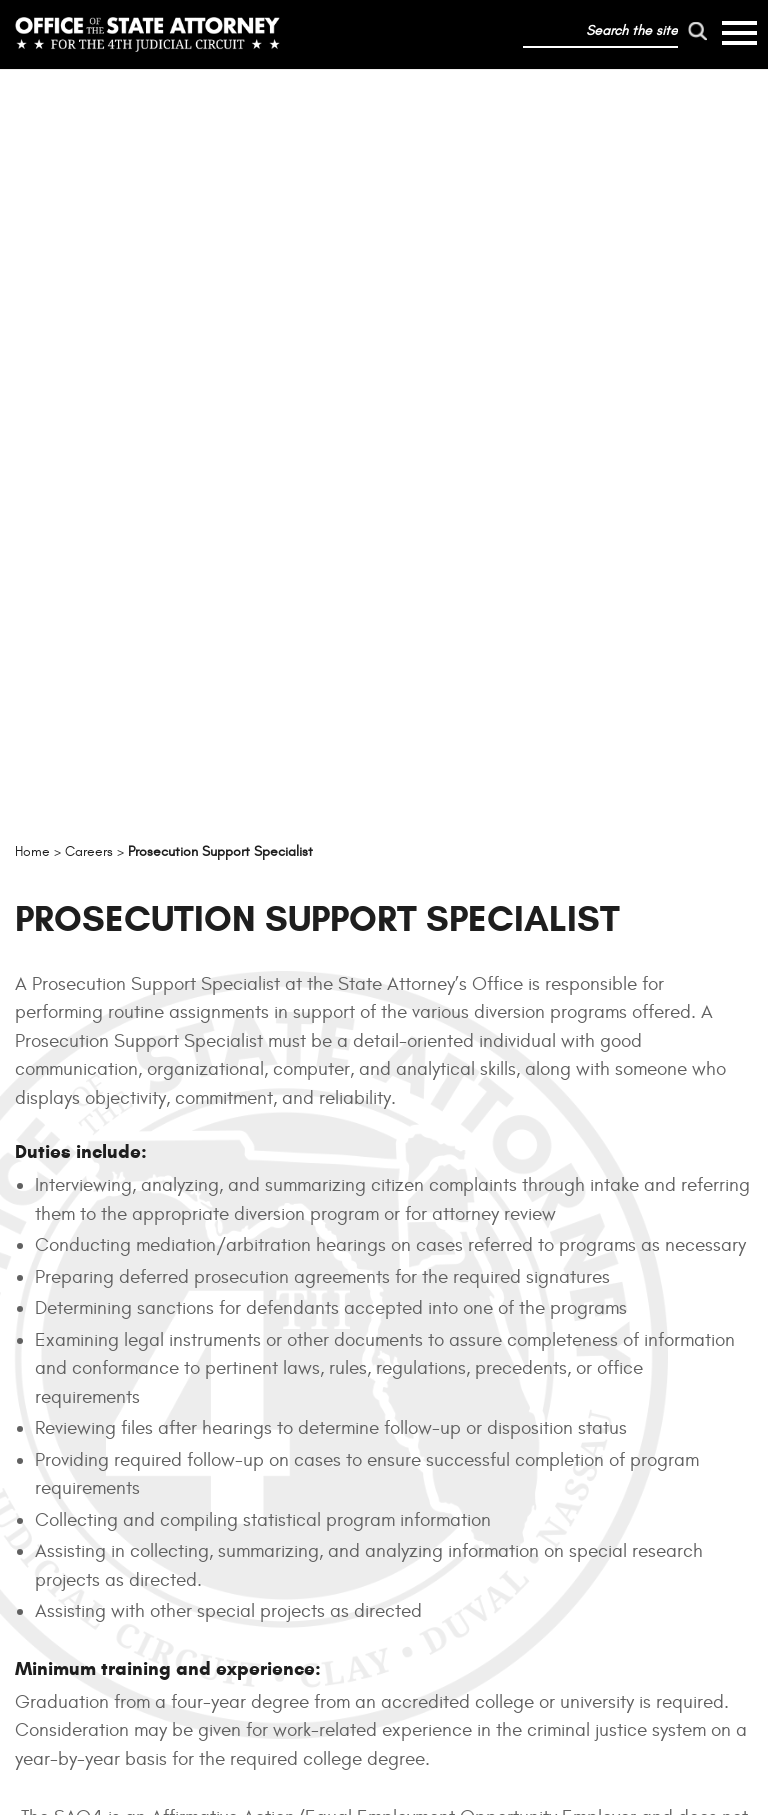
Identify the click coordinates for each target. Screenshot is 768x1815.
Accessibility (426, 1715)
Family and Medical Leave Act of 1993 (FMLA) (535, 1135)
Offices (259, 1536)
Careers (260, 1623)
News (248, 1579)
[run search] (698, 31)
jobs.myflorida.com (402, 1222)
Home (249, 1405)
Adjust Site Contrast (692, 1790)
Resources (273, 1492)
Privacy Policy (336, 1715)
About (252, 1449)
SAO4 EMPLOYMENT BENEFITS (384, 1288)
